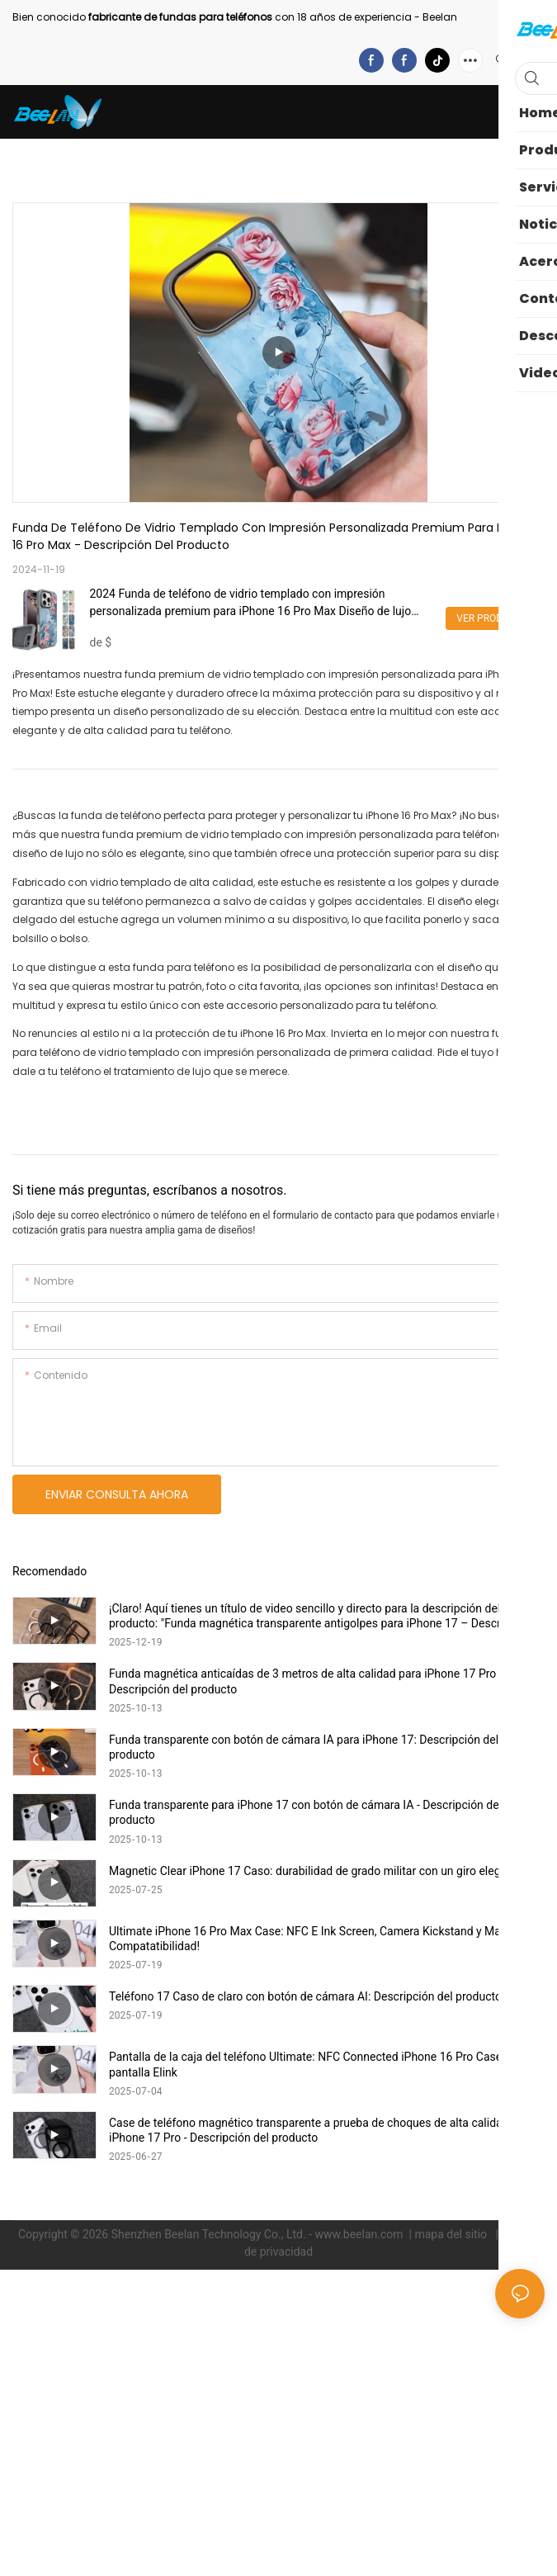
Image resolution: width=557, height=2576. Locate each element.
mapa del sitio (451, 2234)
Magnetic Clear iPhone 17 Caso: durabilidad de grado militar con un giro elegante (316, 1871)
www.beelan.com (360, 2234)
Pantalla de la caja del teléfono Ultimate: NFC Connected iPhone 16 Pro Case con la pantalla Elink (322, 2064)
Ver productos (495, 618)
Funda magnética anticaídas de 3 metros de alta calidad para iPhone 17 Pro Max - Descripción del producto (318, 1681)
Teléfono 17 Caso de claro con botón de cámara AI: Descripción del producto (305, 1996)
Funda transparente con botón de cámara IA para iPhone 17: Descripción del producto (303, 1747)
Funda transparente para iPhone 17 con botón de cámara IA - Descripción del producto (305, 1812)
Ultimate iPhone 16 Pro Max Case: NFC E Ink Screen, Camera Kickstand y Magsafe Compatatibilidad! (319, 1939)
